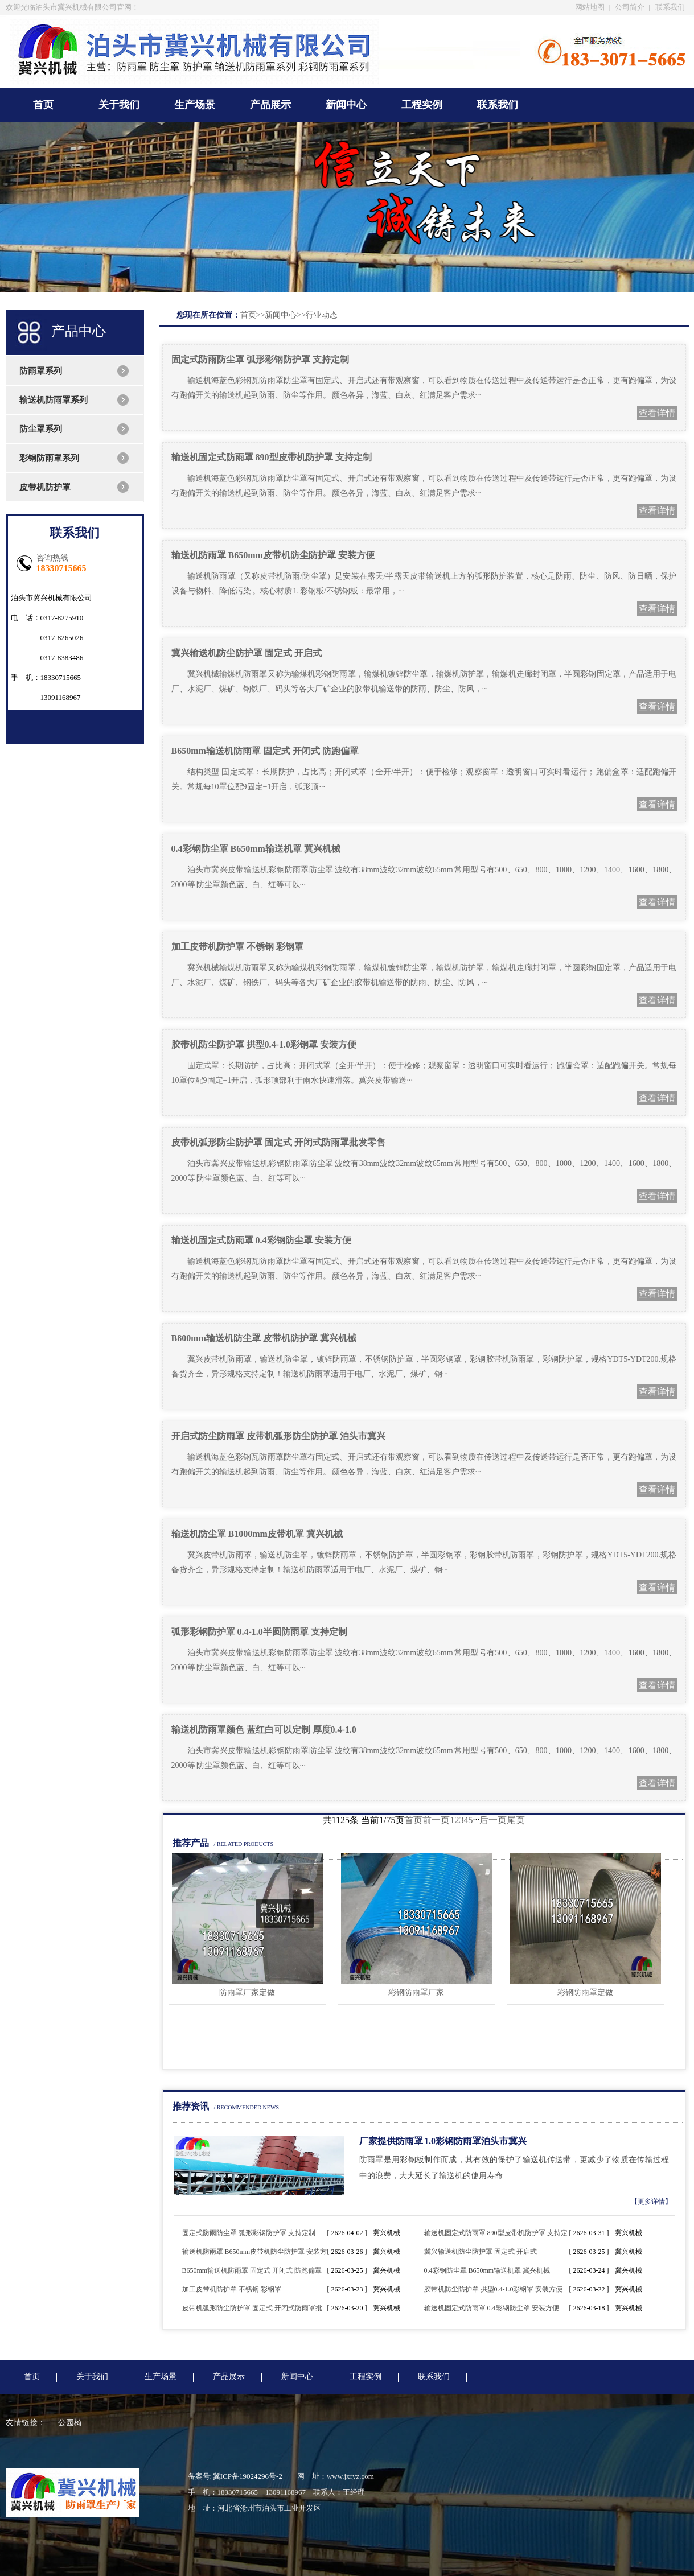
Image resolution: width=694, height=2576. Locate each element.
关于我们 (118, 104)
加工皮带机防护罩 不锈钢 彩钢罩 (237, 946)
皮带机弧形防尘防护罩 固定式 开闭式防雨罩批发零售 (278, 1142)
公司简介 (629, 7)
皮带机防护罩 (45, 487)
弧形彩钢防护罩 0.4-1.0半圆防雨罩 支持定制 (259, 1632)
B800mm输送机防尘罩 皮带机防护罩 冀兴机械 (263, 1338)
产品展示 (270, 104)
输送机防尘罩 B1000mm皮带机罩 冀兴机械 (257, 1534)
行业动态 (322, 315)
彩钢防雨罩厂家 (416, 1992)
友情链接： (26, 2422)
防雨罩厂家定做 (247, 1992)
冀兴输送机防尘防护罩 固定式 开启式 (246, 653)
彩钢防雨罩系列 (49, 458)
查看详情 (657, 413)
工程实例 (421, 104)
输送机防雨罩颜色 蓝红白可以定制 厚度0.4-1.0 (263, 1729)
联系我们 (670, 7)
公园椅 (70, 2422)
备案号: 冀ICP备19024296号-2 (235, 2476)
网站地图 (590, 7)
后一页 (493, 1820)
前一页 (436, 1820)
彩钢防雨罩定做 (585, 1992)
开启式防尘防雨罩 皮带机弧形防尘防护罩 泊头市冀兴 (278, 1436)
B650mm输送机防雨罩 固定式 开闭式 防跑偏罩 (265, 751)
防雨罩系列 (40, 371)
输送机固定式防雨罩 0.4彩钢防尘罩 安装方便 (261, 1240)
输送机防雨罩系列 (53, 400)
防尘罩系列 (40, 429)
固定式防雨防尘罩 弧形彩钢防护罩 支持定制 (260, 359)
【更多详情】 (651, 2202)
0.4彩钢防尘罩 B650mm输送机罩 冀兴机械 (255, 849)
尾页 (516, 1820)
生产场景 (194, 104)
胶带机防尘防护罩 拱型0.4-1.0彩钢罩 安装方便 (263, 1044)
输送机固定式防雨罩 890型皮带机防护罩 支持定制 (271, 457)
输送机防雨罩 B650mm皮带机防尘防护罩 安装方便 (273, 555)
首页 (43, 104)
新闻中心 (346, 104)
